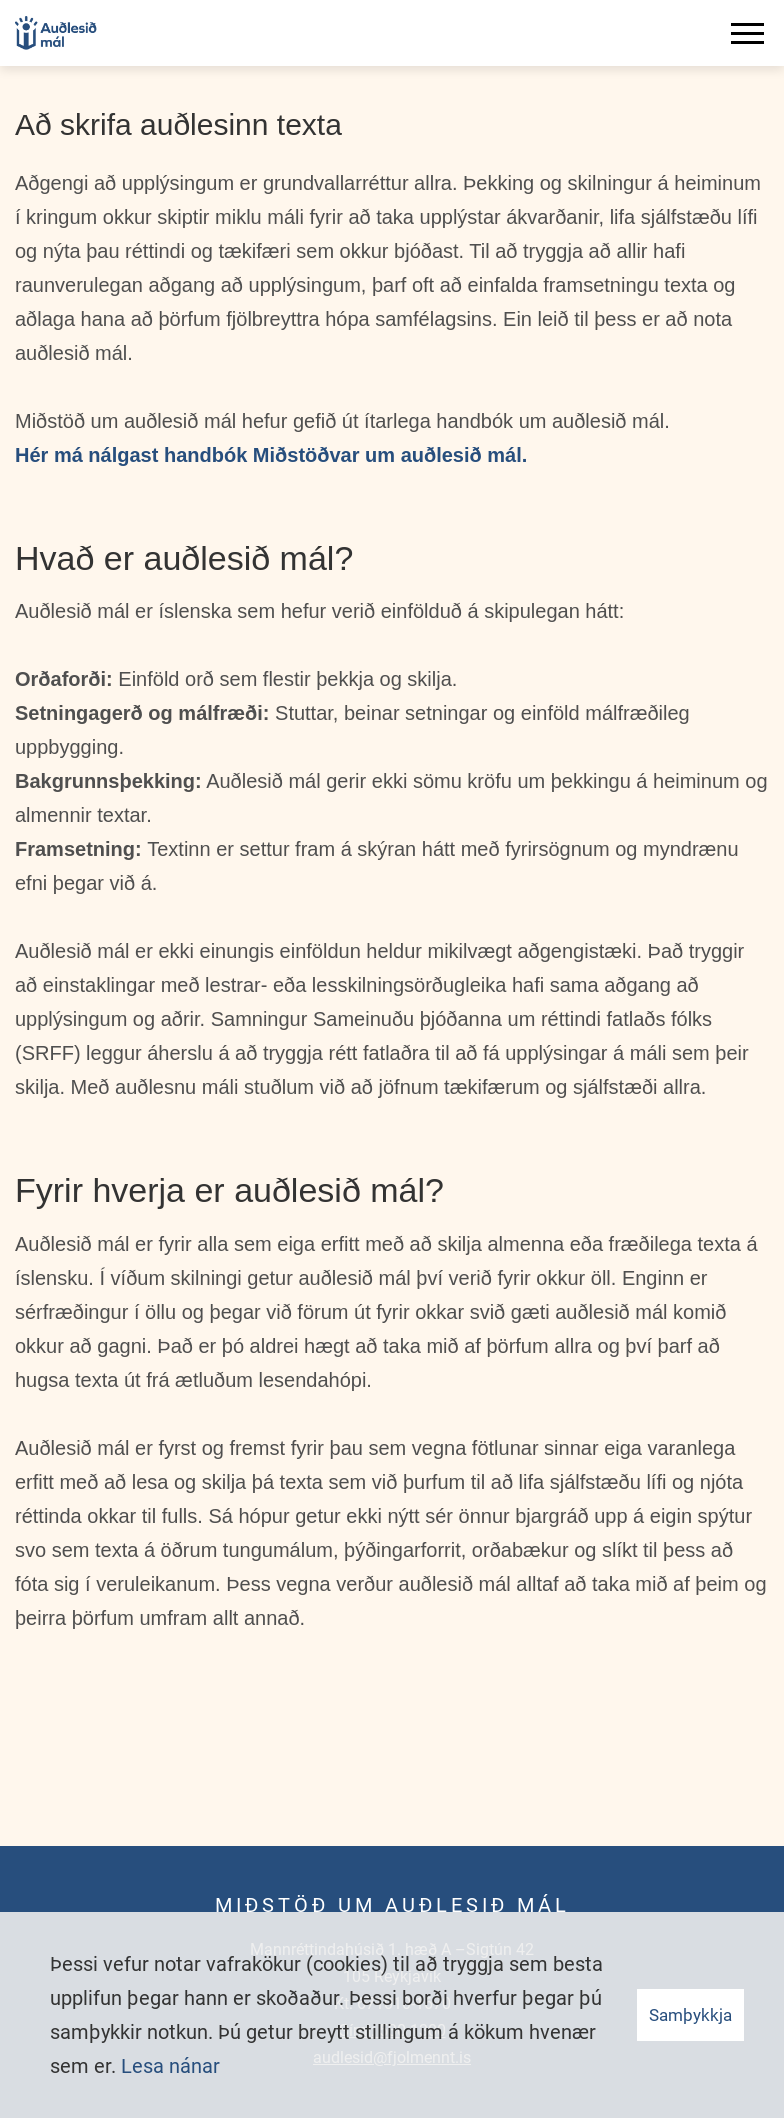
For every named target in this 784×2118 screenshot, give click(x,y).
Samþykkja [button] (690, 2015)
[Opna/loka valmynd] (751, 33)
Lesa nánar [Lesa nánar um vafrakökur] (170, 2066)
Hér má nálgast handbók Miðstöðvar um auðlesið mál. (271, 455)
